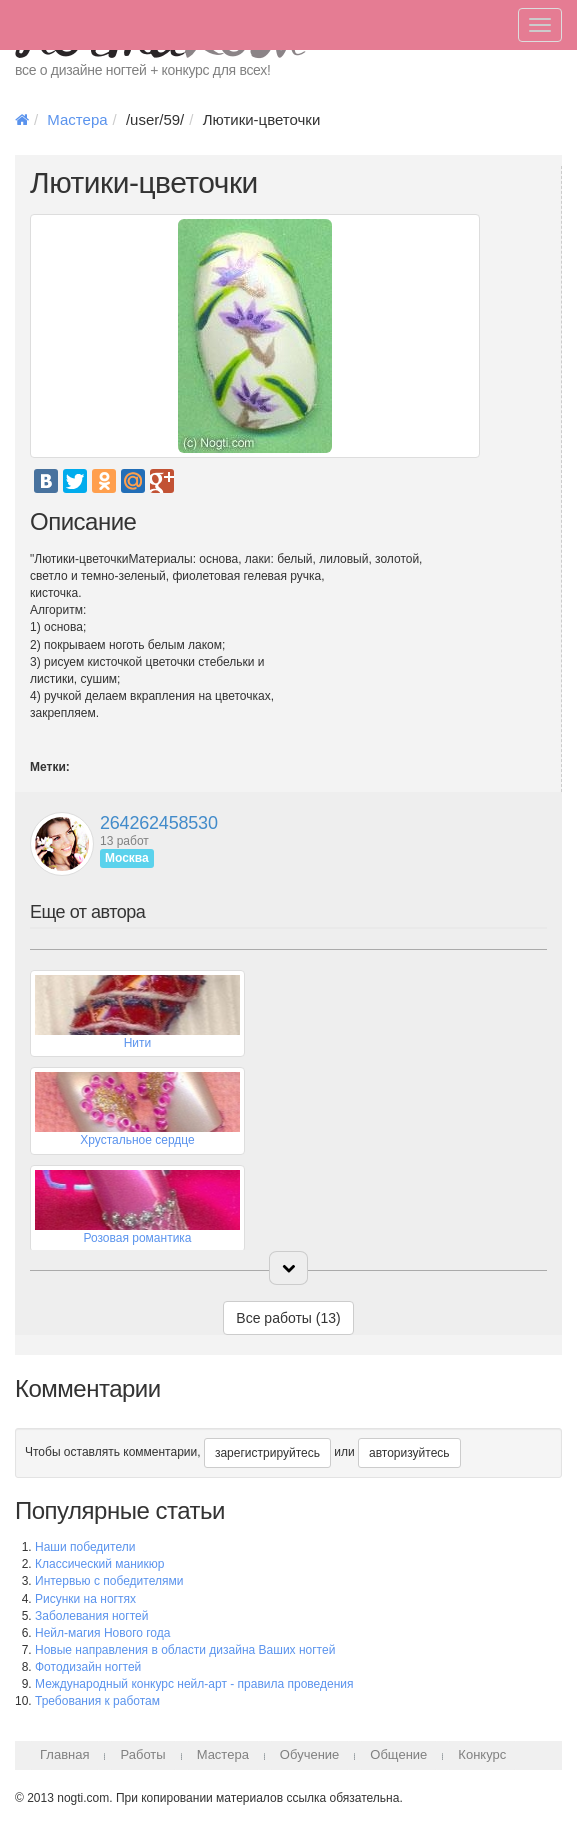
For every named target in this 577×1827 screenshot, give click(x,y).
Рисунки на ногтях (85, 1599)
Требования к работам (97, 1701)
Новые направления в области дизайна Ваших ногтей (185, 1650)
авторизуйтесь (409, 1453)
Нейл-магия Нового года (102, 1633)
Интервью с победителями (109, 1581)
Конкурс (482, 1754)
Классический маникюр (99, 1564)
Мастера (77, 119)
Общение (398, 1754)
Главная (64, 1754)
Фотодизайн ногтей (88, 1667)
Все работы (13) (288, 1318)
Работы (142, 1754)
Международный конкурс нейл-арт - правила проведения (194, 1684)
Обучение (309, 1754)
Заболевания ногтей (91, 1616)
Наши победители (85, 1547)
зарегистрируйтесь (267, 1453)
